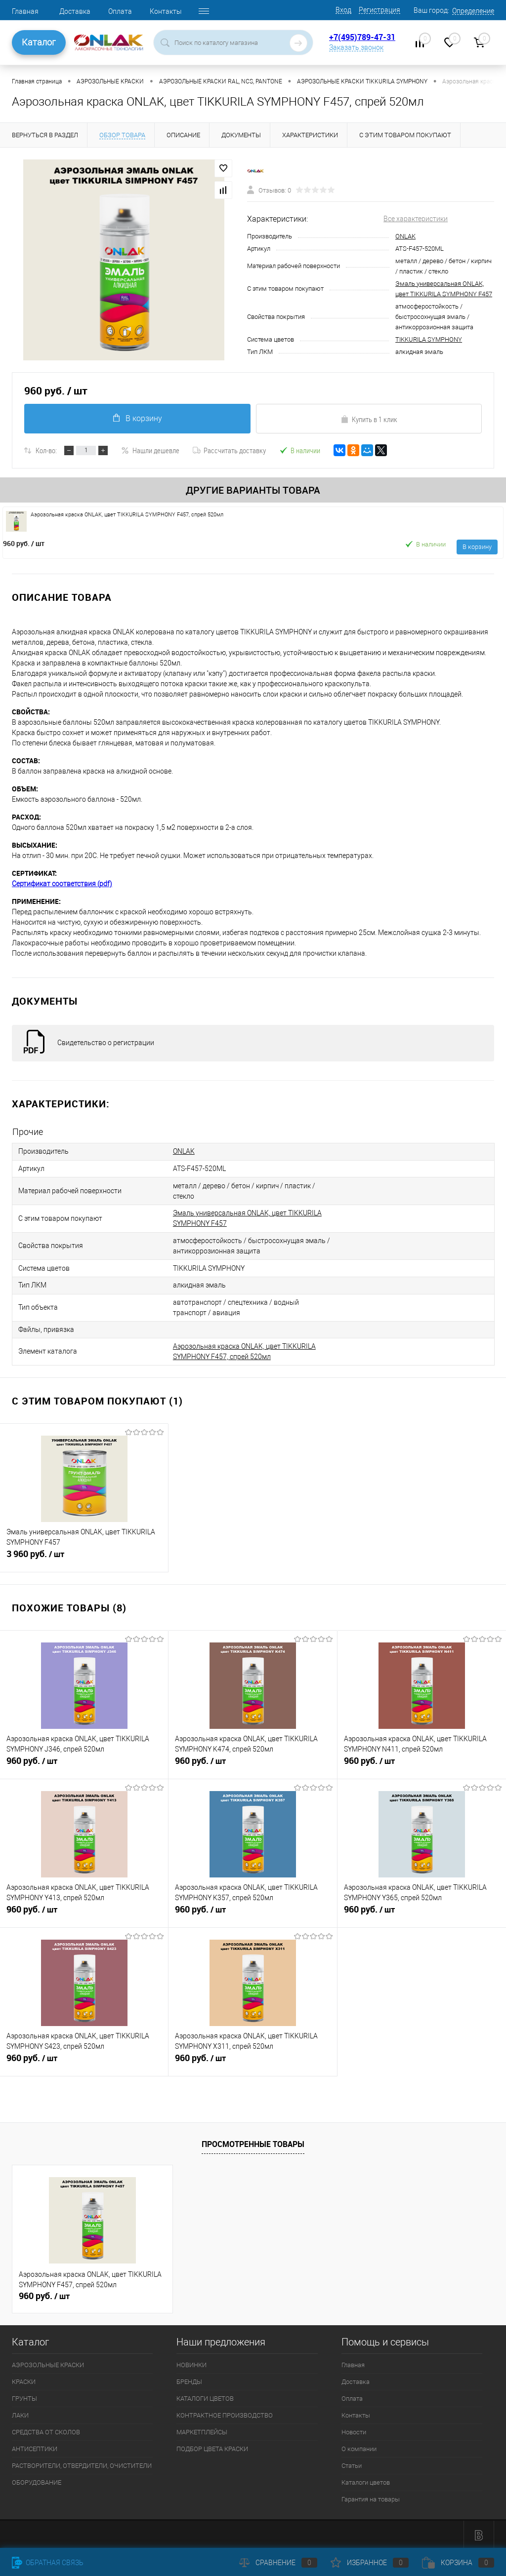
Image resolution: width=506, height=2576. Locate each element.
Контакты (166, 11)
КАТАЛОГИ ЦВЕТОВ (205, 2396)
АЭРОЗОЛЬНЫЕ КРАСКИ (48, 2362)
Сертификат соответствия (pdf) (62, 884)
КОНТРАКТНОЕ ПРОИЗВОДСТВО (224, 2413)
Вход (343, 10)
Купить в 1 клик (368, 419)
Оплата (120, 11)
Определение (473, 11)
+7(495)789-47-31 (362, 37)
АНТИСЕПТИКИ (34, 2446)
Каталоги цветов (365, 2480)
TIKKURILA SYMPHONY (428, 339)
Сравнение (278, 2563)
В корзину (137, 418)
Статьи (351, 2463)
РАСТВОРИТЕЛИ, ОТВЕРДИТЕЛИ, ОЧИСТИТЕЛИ (82, 2463)
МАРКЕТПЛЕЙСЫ (201, 2429)
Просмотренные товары (253, 2141)
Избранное (370, 2563)
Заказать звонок (356, 47)
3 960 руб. (84, 1556)
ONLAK (405, 236)
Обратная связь (48, 2563)
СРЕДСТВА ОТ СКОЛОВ (46, 2429)
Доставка (74, 11)
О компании (359, 2446)
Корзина (458, 2563)
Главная (25, 11)
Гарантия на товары (370, 2496)
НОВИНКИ (191, 2362)
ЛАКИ (20, 2413)
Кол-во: (46, 450)
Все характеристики (415, 219)
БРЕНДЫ (189, 2379)
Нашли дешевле (150, 450)
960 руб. (23, 543)
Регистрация (379, 10)
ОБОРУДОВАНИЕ (36, 2480)
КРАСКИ (24, 2379)
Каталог (39, 42)
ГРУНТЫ (24, 2396)
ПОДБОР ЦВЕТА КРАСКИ (212, 2446)
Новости (353, 2429)
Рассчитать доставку (229, 450)
